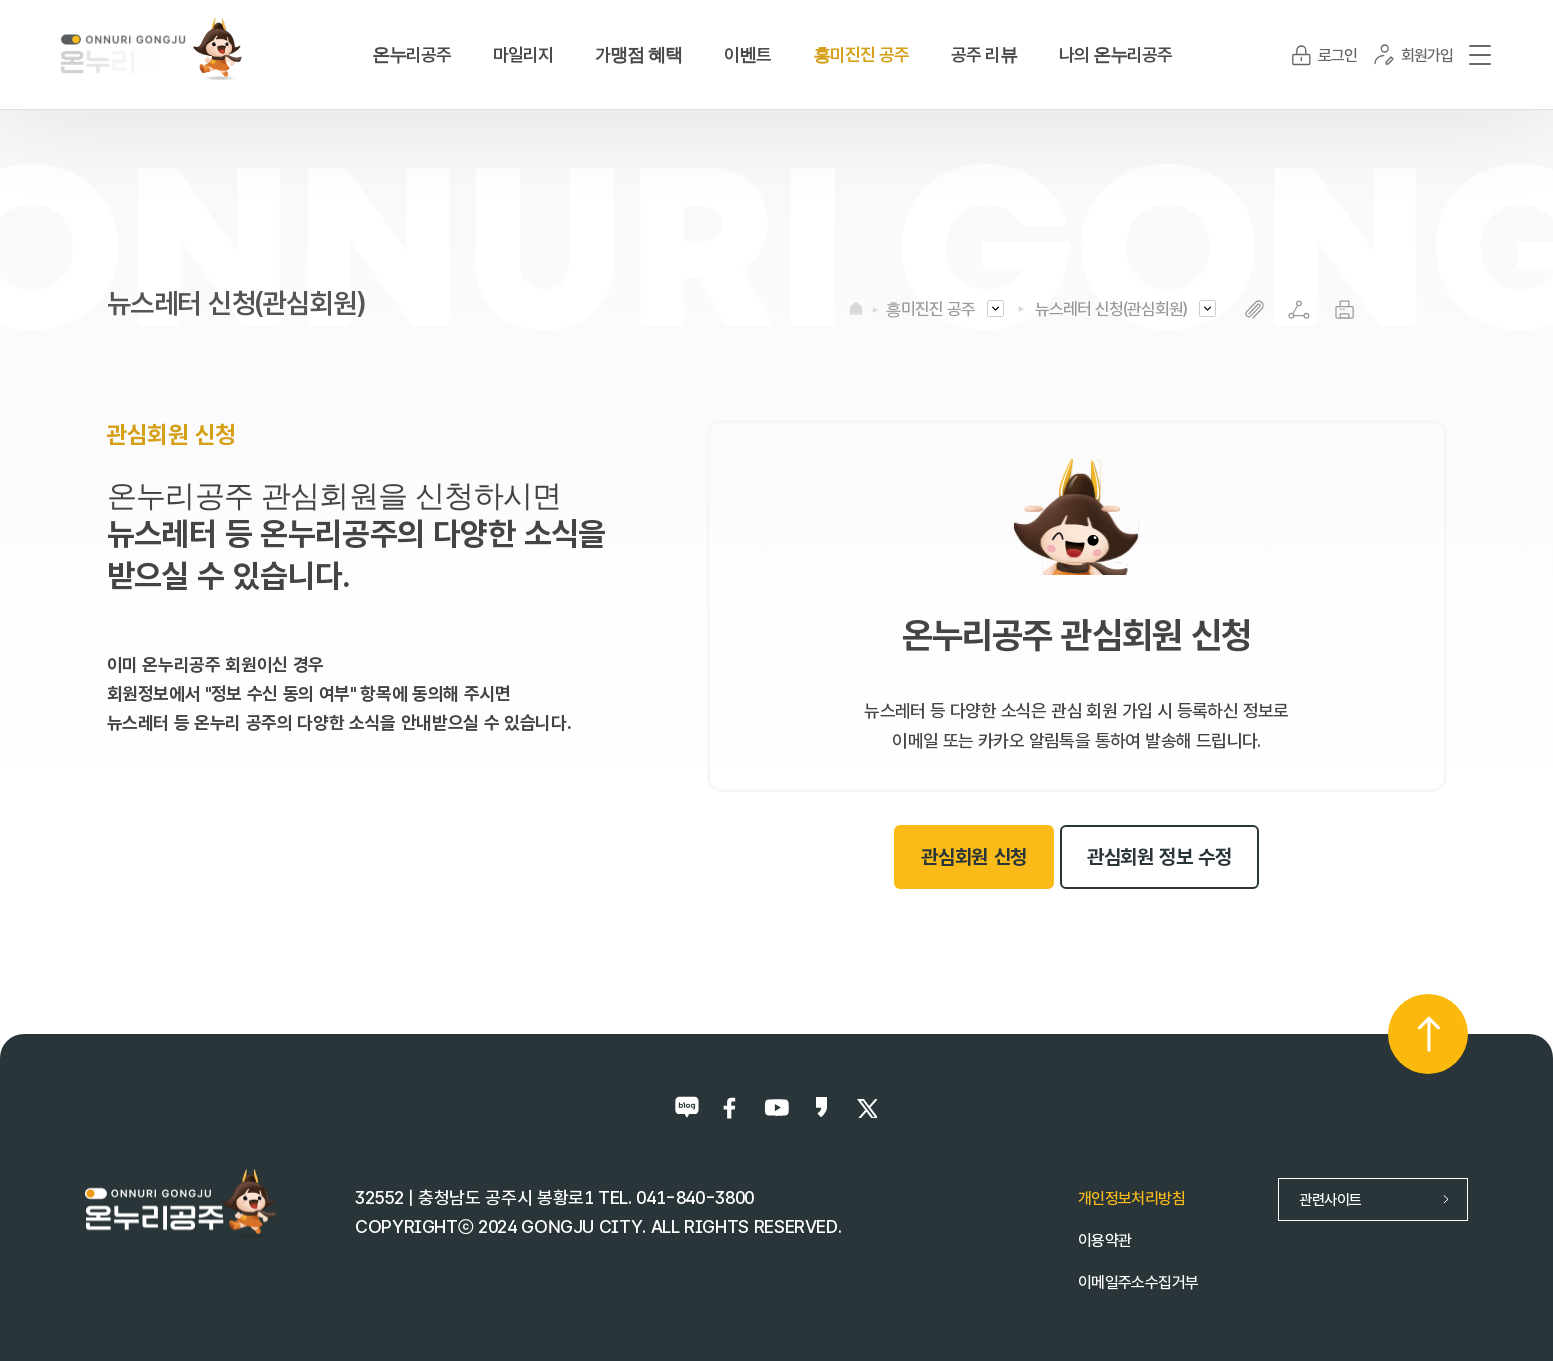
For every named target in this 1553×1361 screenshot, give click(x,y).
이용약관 (1104, 1240)
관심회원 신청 (974, 857)
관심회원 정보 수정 (1159, 857)
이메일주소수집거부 (1138, 1282)
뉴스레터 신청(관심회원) (1111, 309)
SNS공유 (1299, 309)
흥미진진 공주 (930, 309)
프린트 (1344, 309)
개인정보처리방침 (1131, 1198)
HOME (856, 308)
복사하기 (1254, 309)
